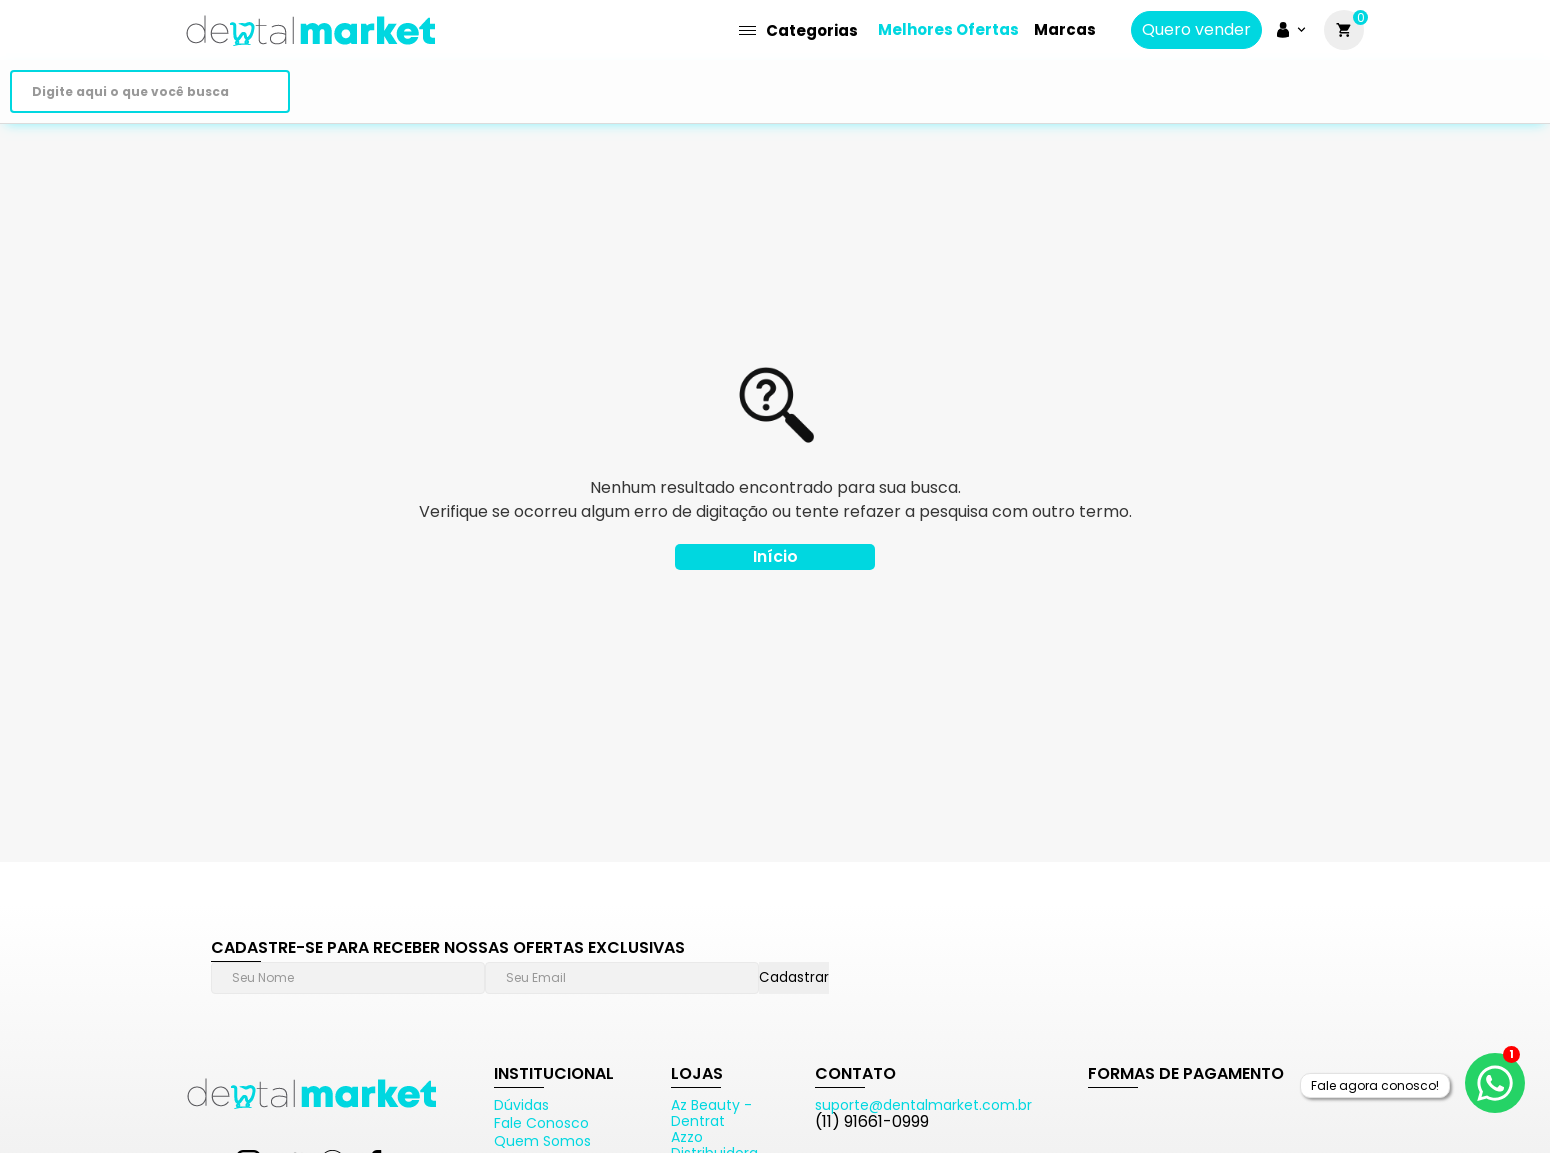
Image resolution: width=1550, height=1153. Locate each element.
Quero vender (1196, 30)
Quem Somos (542, 1141)
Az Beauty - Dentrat (711, 1113)
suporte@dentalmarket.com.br (923, 1105)
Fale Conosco (541, 1123)
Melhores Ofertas (948, 29)
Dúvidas (521, 1105)
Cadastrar (794, 977)
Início (775, 556)
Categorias (798, 30)
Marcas (1065, 29)
